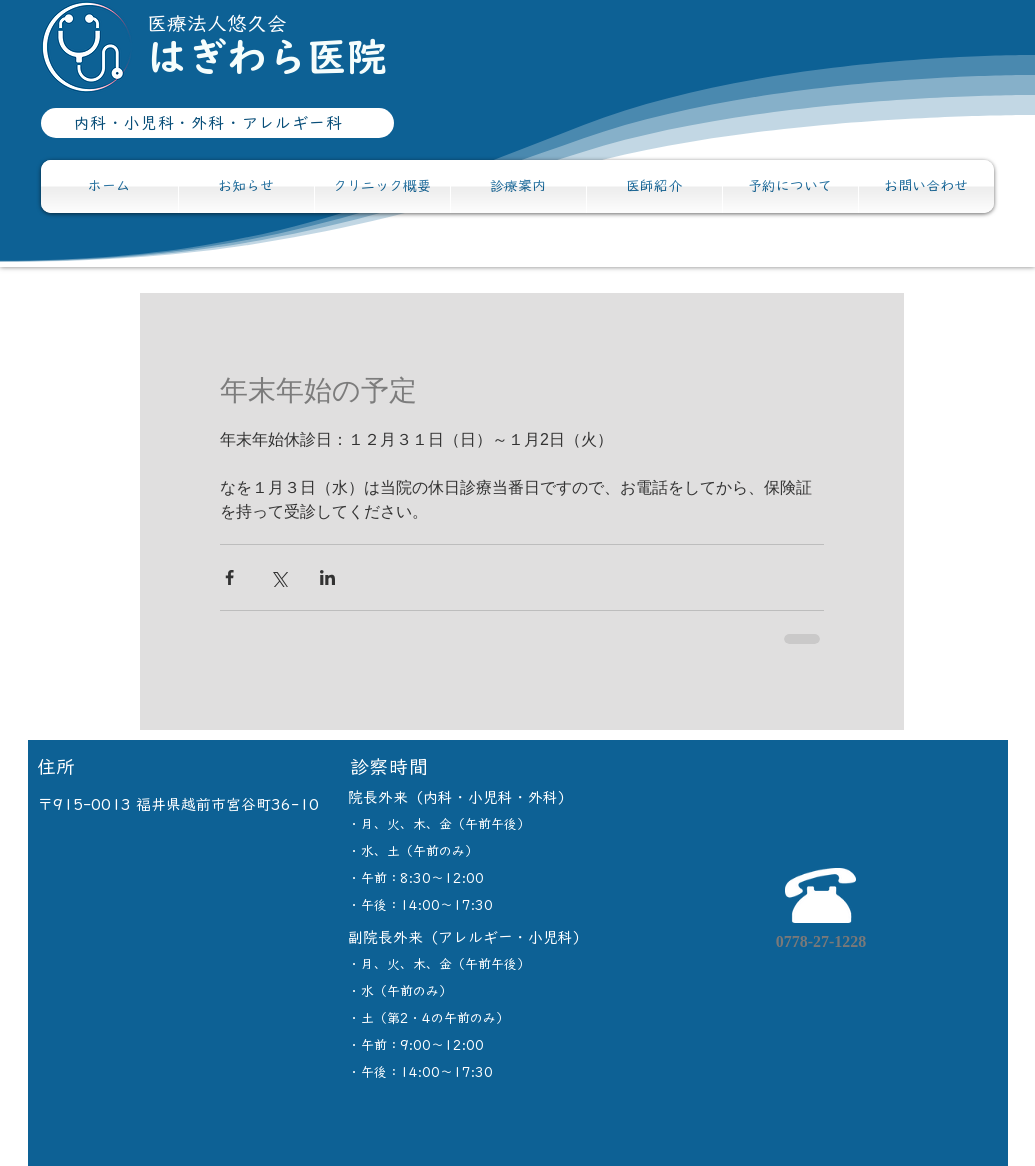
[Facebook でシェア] (229, 577)
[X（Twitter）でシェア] (278, 577)
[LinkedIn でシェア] (327, 577)
